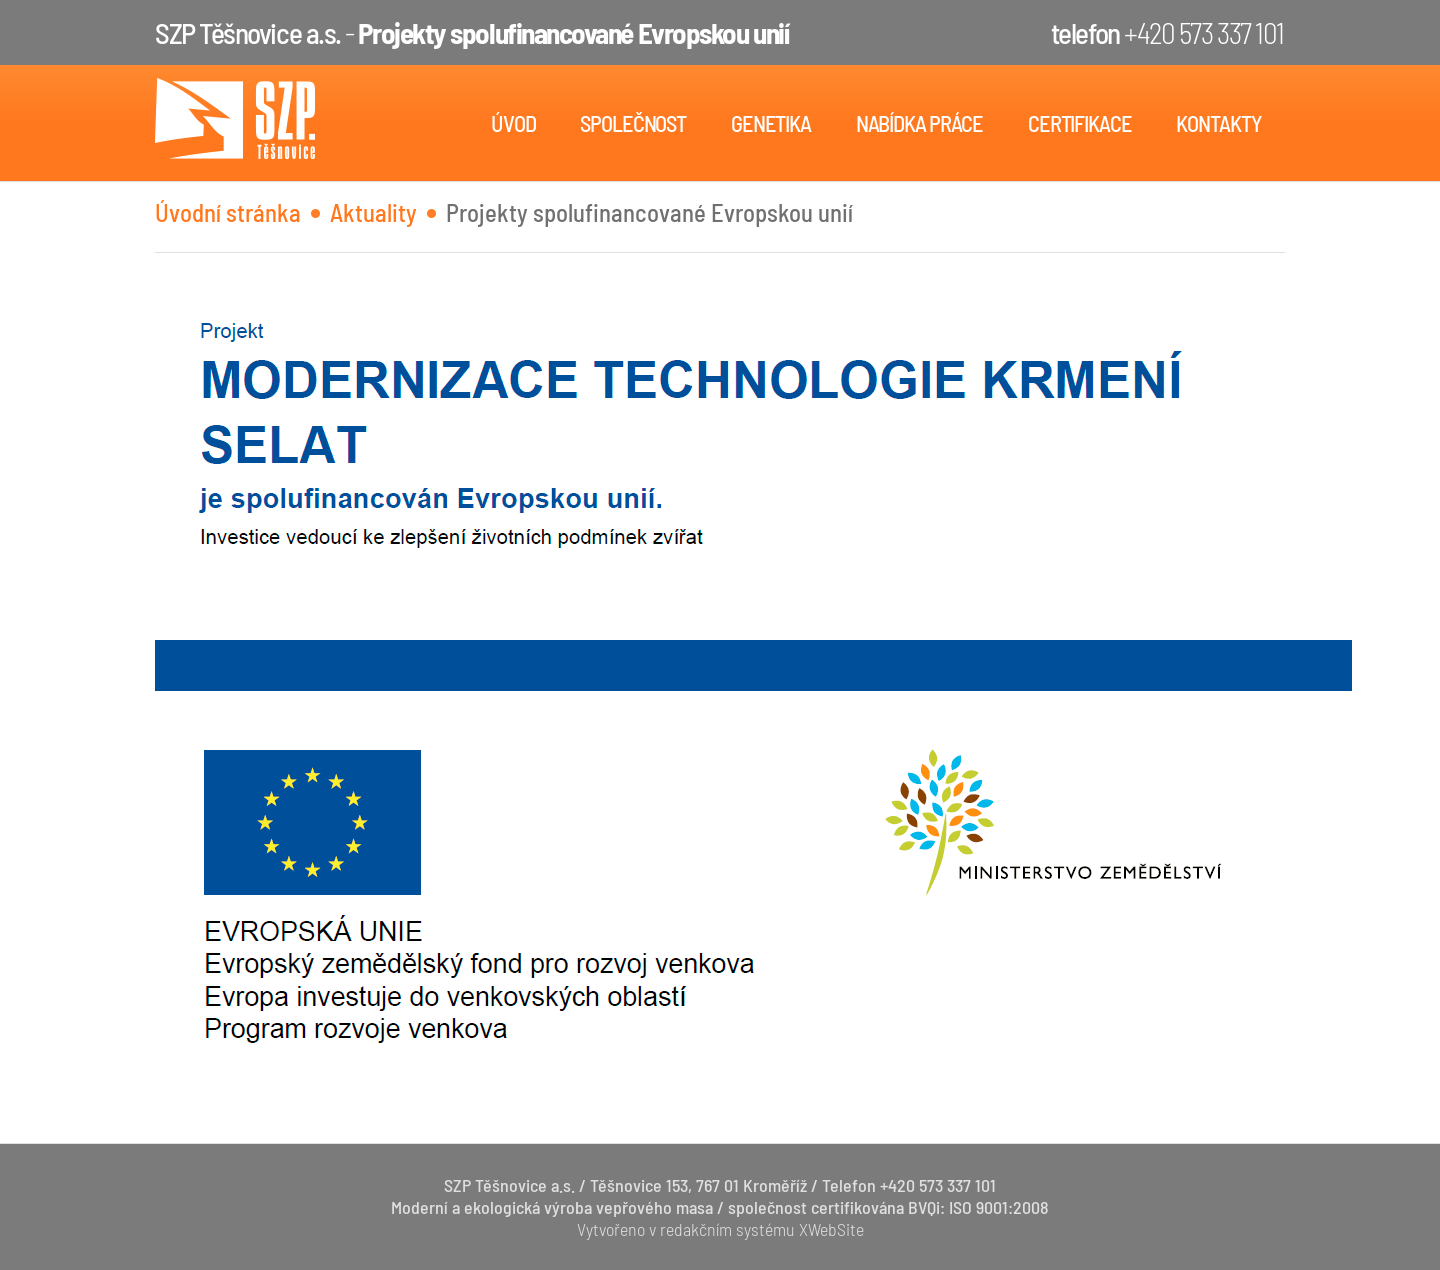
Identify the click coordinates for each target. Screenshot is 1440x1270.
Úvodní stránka (228, 212)
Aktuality (373, 212)
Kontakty (1218, 123)
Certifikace (1080, 123)
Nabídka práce (919, 123)
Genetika (771, 123)
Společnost (633, 123)
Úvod (513, 123)
